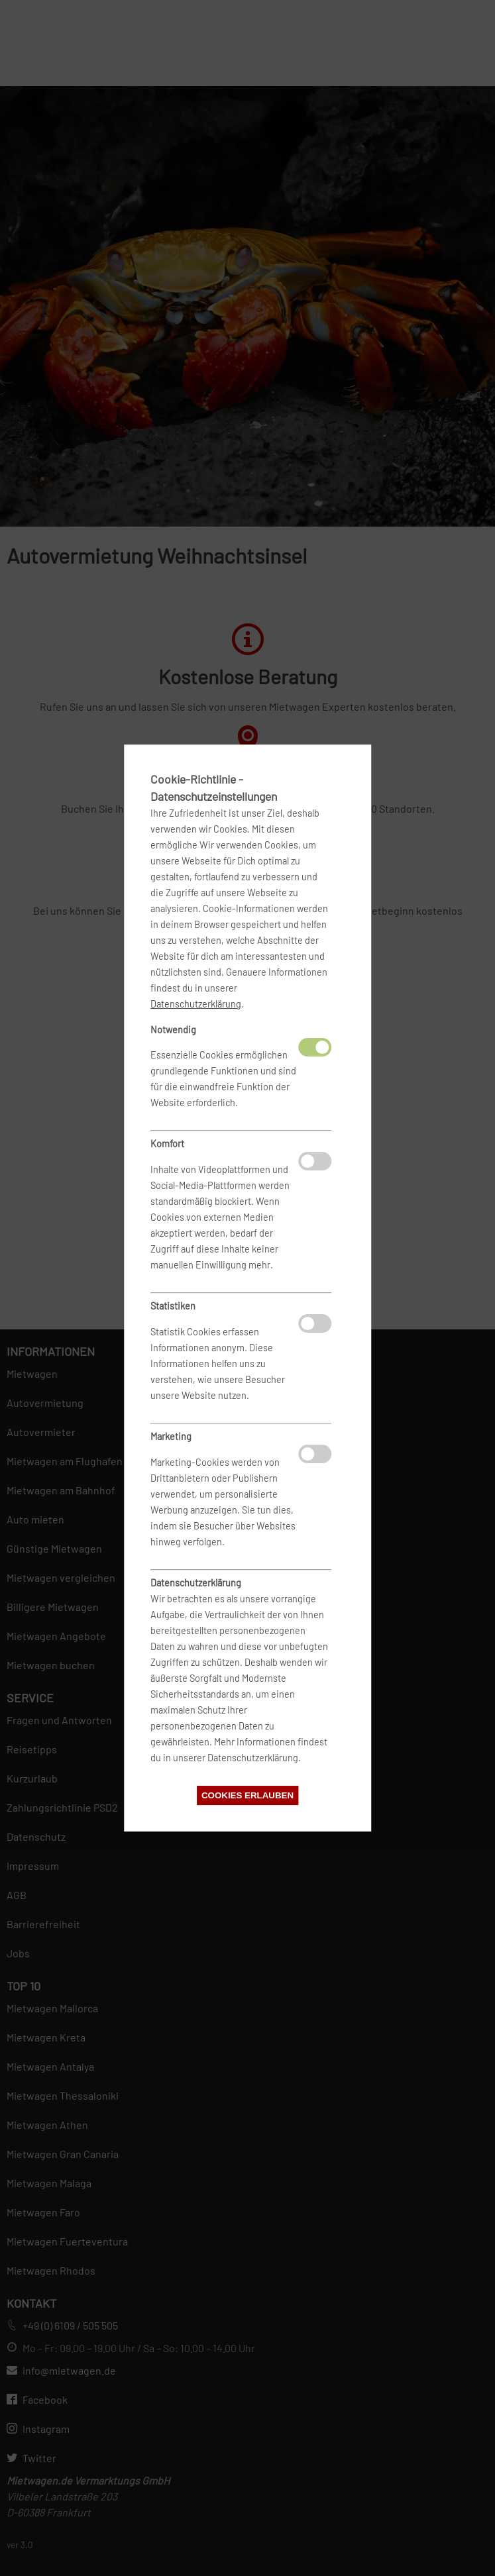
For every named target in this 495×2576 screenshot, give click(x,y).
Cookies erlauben (247, 1795)
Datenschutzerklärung (195, 1003)
